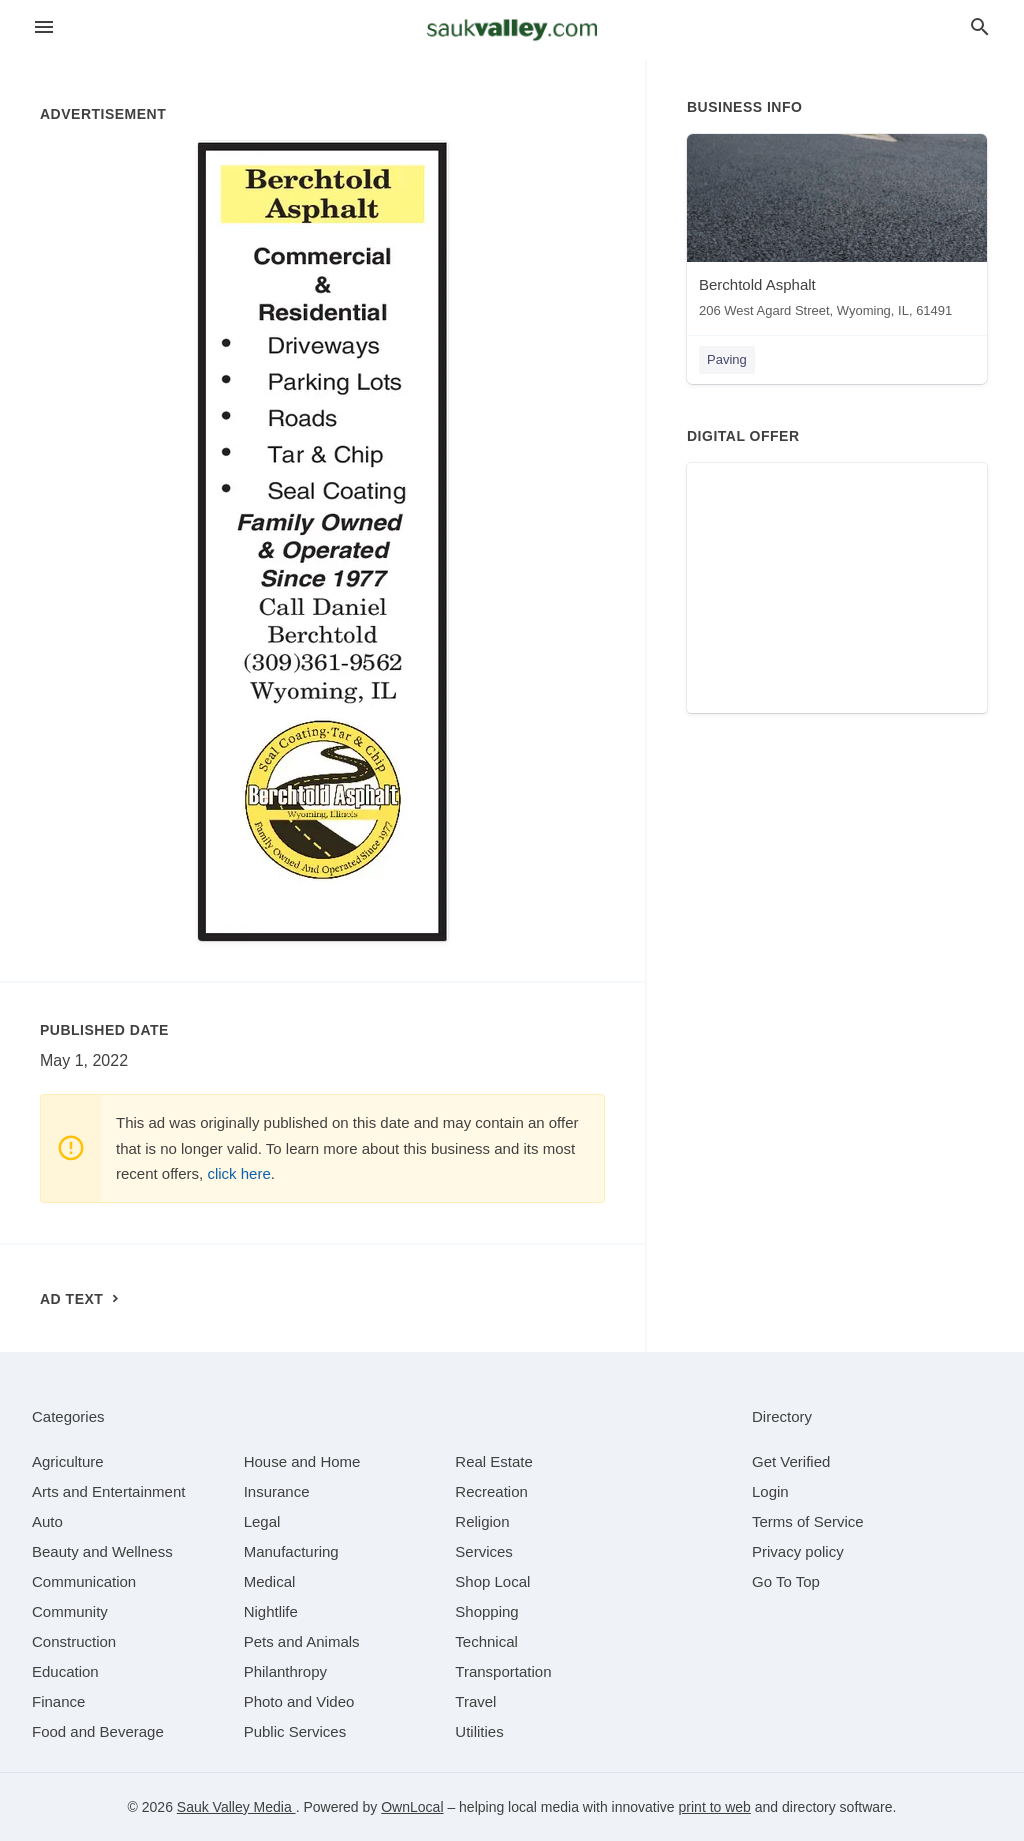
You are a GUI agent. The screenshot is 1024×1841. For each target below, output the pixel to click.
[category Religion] (482, 1521)
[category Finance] (58, 1701)
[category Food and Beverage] (98, 1731)
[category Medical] (270, 1581)
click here (238, 1173)
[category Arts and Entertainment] (108, 1491)
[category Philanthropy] (285, 1671)
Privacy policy (798, 1551)
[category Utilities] (479, 1731)
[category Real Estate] (494, 1461)
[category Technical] (486, 1641)
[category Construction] (74, 1641)
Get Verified (791, 1461)
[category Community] (70, 1611)
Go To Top (786, 1581)
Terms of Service (808, 1521)
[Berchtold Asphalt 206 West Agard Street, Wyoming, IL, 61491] (837, 230)
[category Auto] (47, 1521)
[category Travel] (475, 1701)
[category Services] (484, 1551)
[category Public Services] (295, 1731)
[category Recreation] (491, 1491)
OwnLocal (412, 1807)
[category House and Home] (302, 1461)
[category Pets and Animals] (302, 1641)
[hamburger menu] (44, 27)
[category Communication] (84, 1581)
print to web (715, 1807)
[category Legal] (262, 1521)
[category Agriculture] (68, 1461)
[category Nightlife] (271, 1611)
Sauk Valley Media (236, 1807)
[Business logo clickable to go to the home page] (512, 30)
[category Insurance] (277, 1491)
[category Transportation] (503, 1671)
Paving (727, 359)
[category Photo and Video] (299, 1701)
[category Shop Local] (492, 1581)
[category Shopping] (486, 1611)
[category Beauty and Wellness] (102, 1551)
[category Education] (65, 1671)
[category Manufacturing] (291, 1551)
